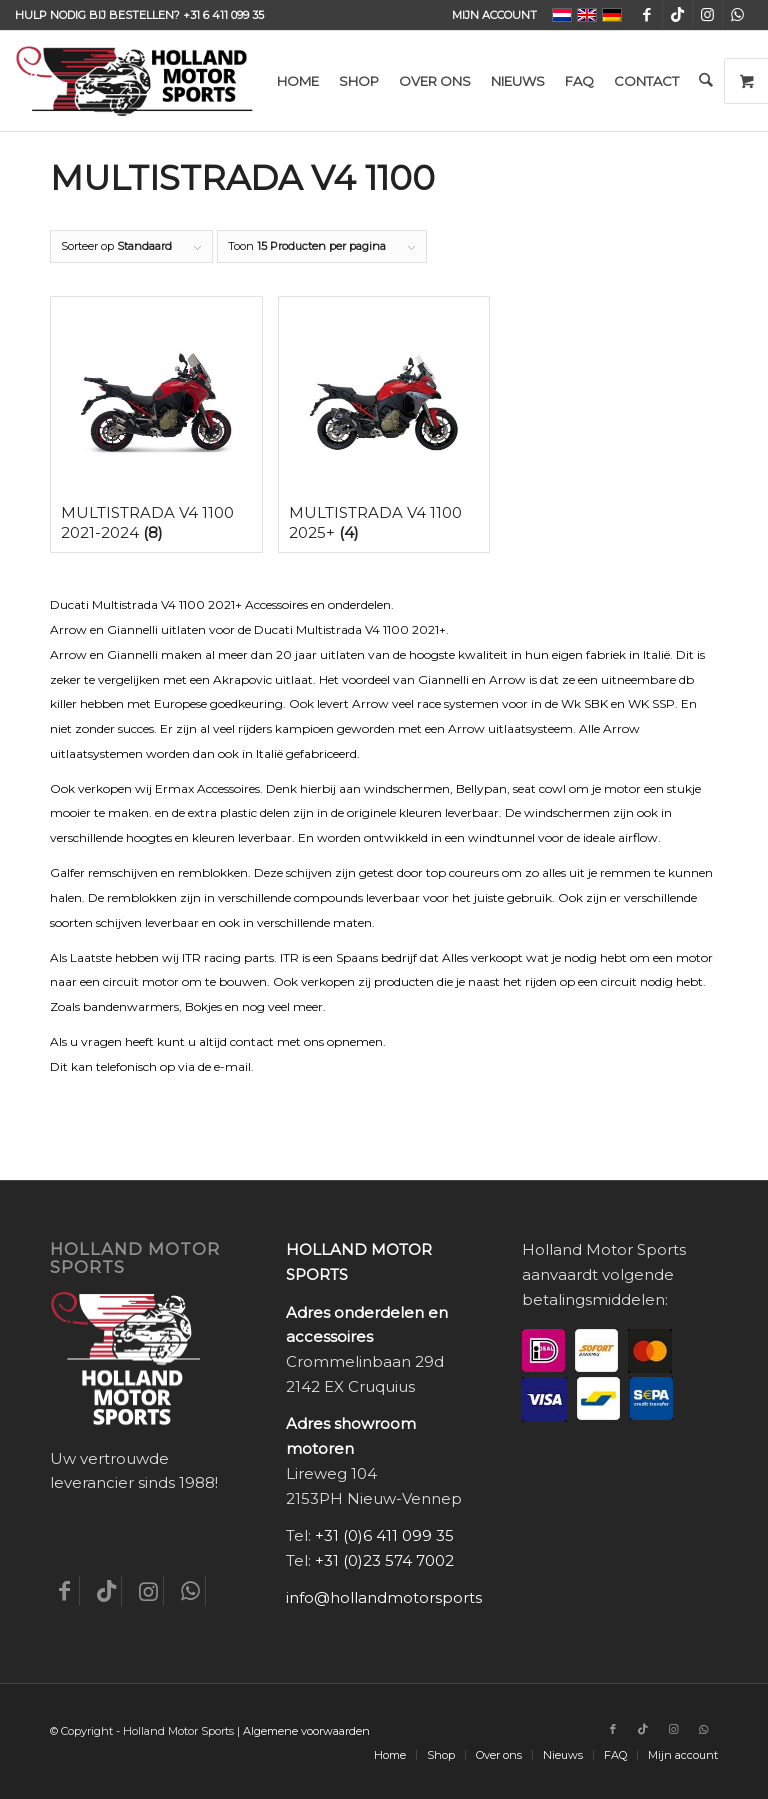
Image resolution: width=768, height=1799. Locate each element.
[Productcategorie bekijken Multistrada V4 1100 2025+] (384, 424)
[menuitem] (489, 15)
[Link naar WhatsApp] (738, 15)
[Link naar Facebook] (647, 15)
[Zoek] (705, 81)
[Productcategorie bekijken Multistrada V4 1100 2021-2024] (156, 424)
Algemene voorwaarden (306, 1731)
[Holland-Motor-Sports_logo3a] (134, 81)
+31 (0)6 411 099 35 (384, 1535)
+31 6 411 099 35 (223, 15)
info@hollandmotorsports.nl (392, 1597)
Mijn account (494, 15)
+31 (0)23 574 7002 (384, 1560)
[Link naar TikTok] (677, 15)
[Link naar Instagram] (707, 15)
